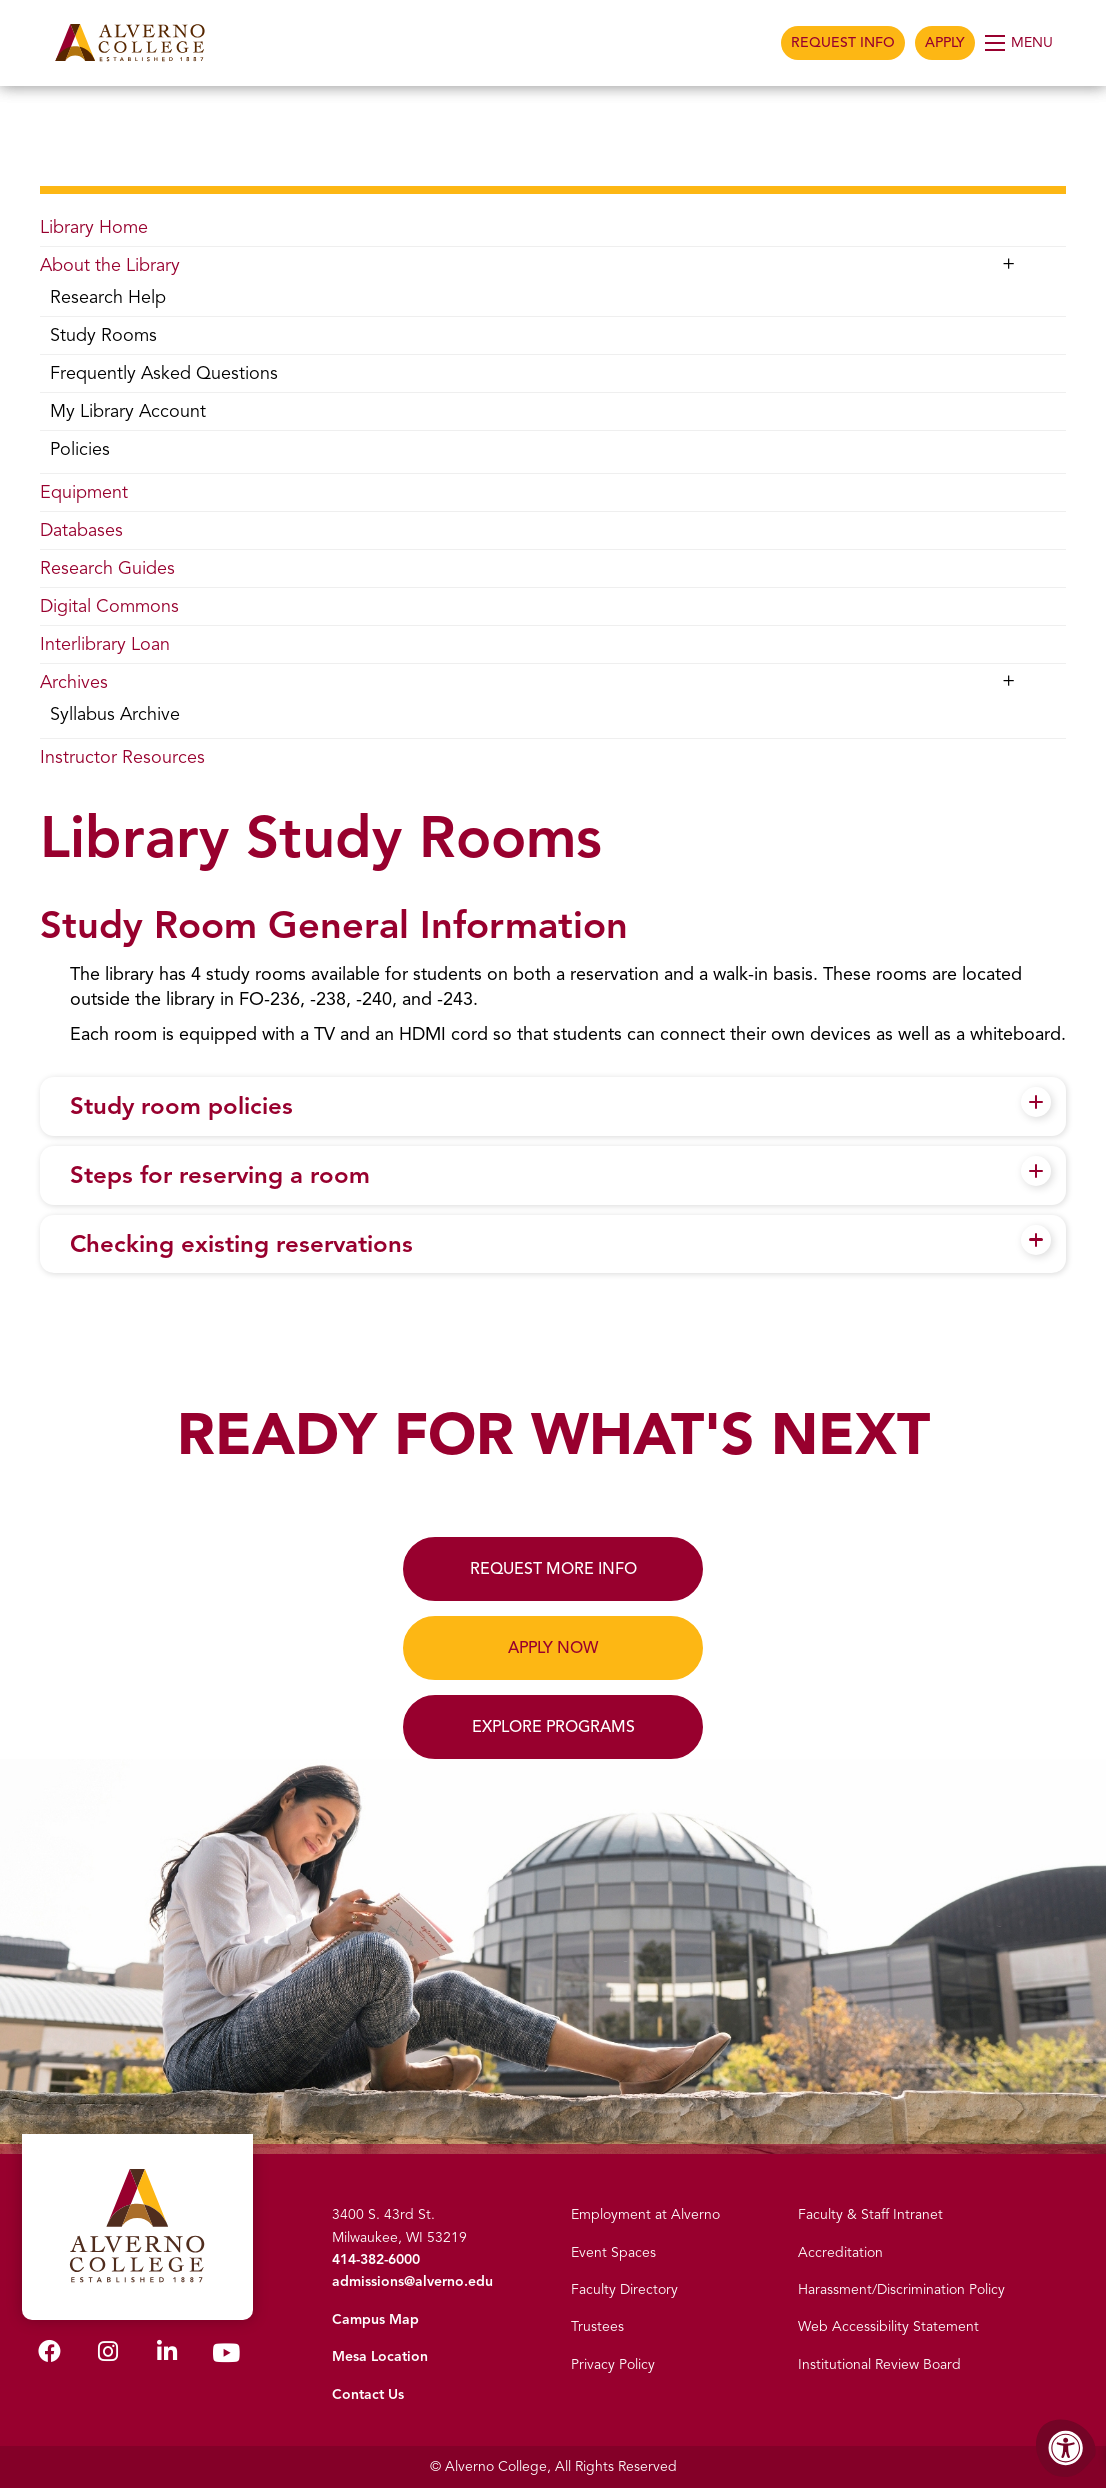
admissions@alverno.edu (412, 2281)
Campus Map (375, 2319)
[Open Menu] (1020, 43)
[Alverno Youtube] (226, 2357)
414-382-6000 (376, 2259)
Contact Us (368, 2394)
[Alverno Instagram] (108, 2355)
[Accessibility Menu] (1066, 2448)
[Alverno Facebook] (49, 2355)
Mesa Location (380, 2356)
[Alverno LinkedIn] (167, 2355)
